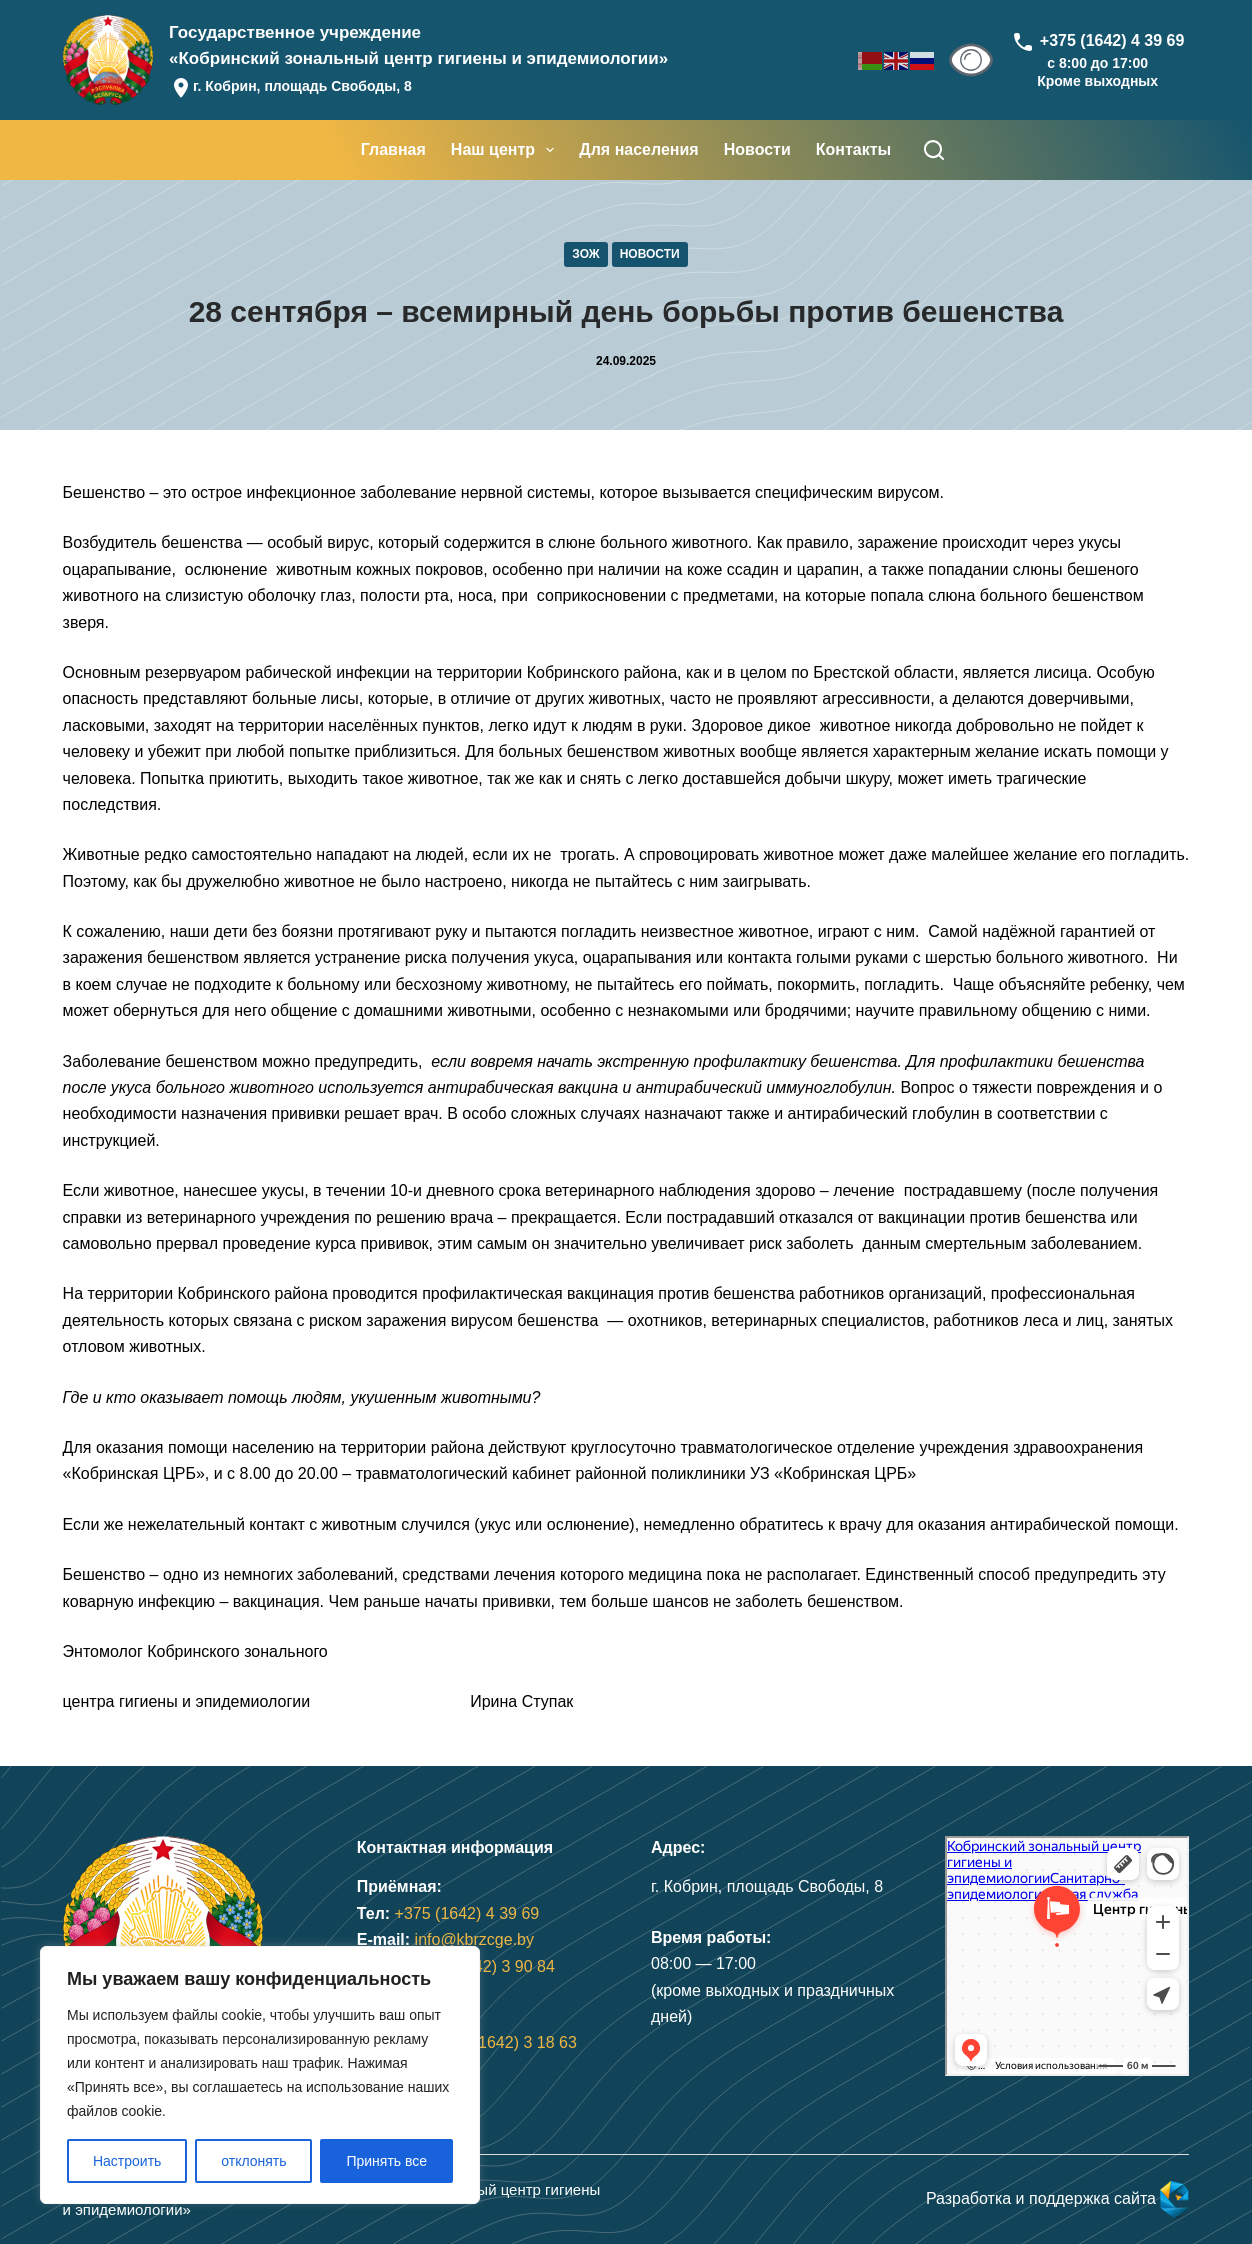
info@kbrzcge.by (474, 1939)
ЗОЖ (585, 254)
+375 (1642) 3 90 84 (482, 1966)
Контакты (853, 149)
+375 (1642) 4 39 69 (467, 1913)
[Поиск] (934, 150)
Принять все (386, 2161)
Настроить (127, 2161)
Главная (393, 149)
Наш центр (506, 150)
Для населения (638, 149)
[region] (260, 2075)
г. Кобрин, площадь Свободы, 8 (302, 86)
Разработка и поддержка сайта (1058, 2198)
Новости (757, 149)
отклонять (253, 2161)
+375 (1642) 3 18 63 (504, 2042)
